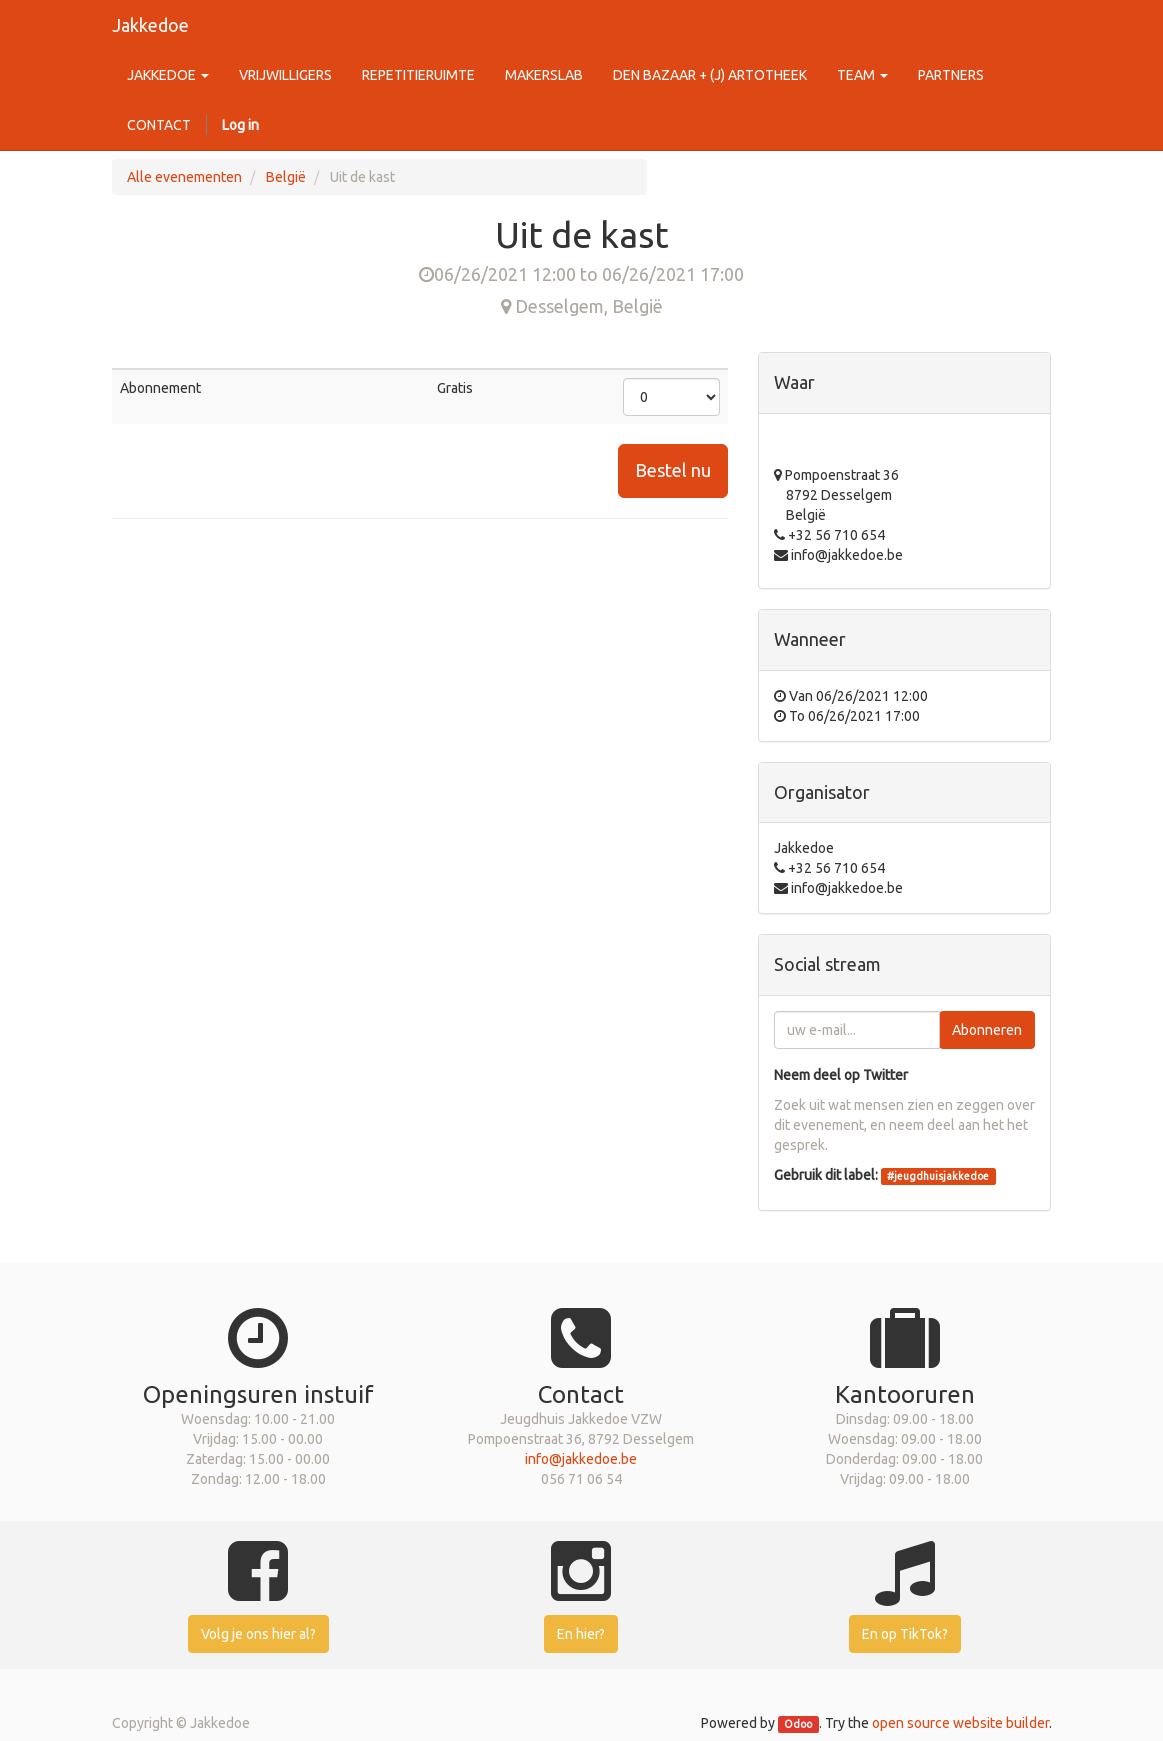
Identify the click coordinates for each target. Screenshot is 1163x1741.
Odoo (798, 1724)
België (286, 177)
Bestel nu (673, 470)
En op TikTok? (905, 1634)
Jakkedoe (150, 25)
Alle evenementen (184, 177)
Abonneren (987, 1030)
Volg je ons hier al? (258, 1634)
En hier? (581, 1634)
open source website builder (960, 1723)
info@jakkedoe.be (581, 1459)
